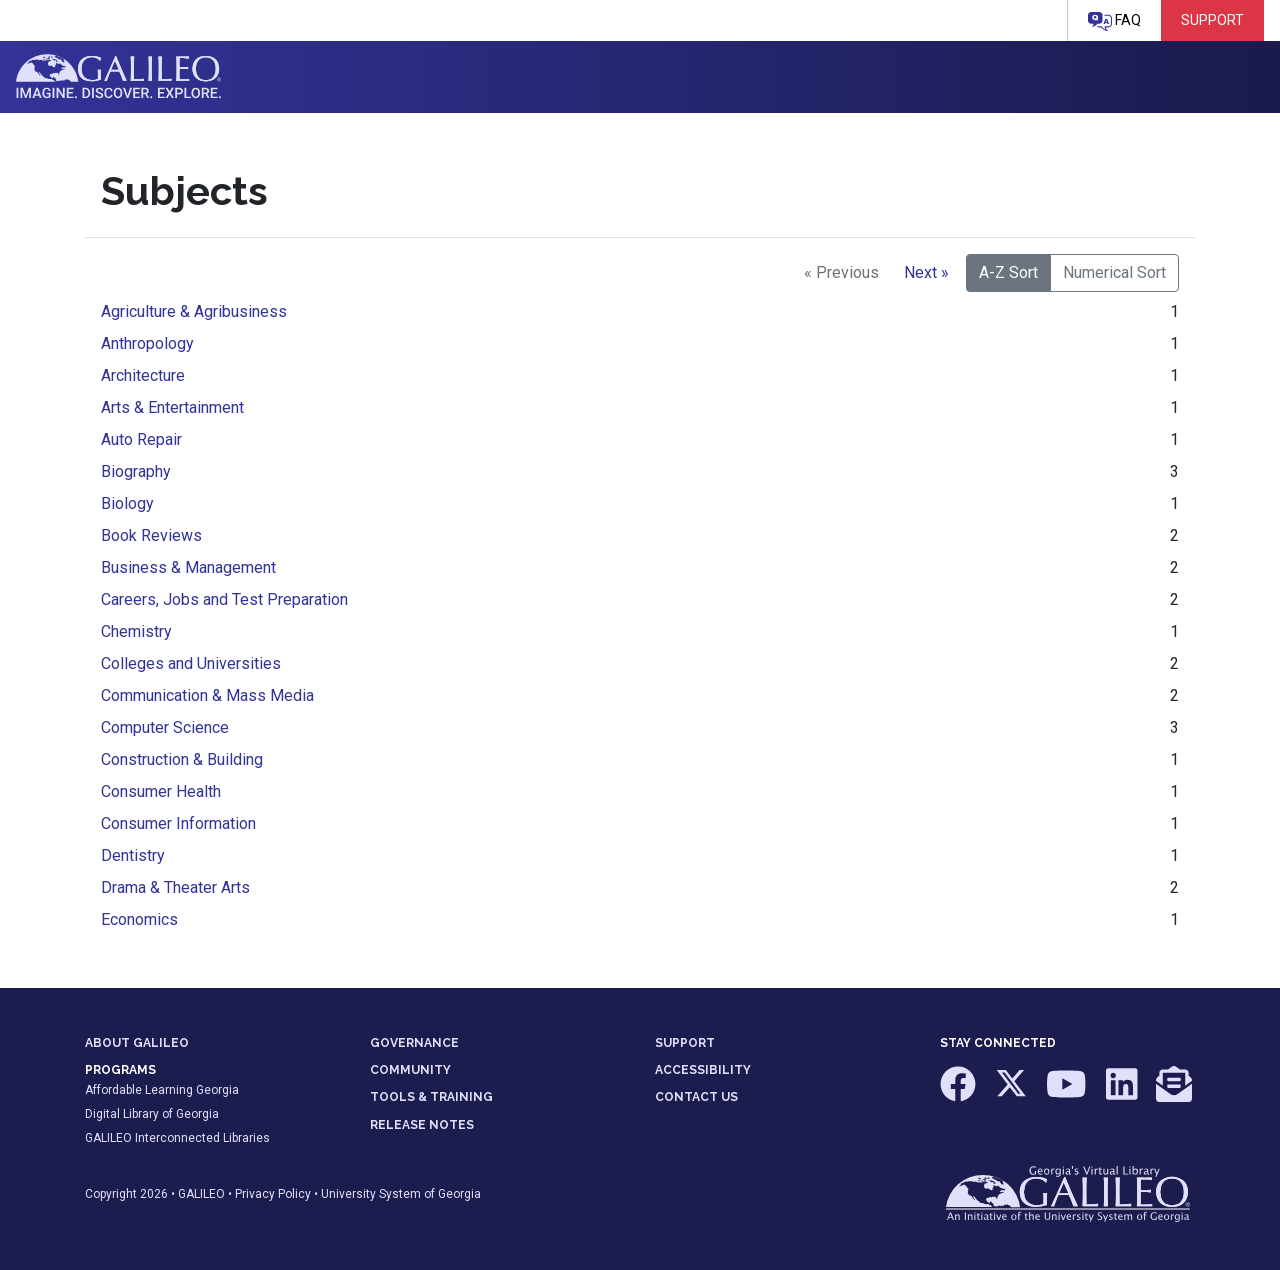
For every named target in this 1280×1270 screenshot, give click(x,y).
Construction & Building (182, 759)
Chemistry (136, 631)
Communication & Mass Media (207, 695)
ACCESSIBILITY (703, 1070)
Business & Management (188, 567)
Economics (139, 919)
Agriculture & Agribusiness (194, 311)
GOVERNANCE (414, 1043)
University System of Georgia (401, 1194)
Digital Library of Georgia (152, 1114)
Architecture (143, 375)
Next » (926, 272)
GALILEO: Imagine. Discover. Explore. (118, 77)
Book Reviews (151, 535)
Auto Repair (141, 439)
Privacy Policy (273, 1194)
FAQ (1114, 21)
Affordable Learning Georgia (162, 1090)
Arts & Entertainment (172, 407)
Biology (127, 503)
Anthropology (147, 343)
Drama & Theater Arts (175, 887)
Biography (136, 471)
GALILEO (201, 1194)
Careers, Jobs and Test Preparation (224, 599)
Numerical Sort (1114, 272)
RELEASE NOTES (422, 1125)
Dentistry (133, 855)
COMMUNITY (410, 1070)
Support (1212, 20)
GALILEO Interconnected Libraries (177, 1138)
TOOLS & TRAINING (431, 1097)
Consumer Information (178, 823)
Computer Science (165, 727)
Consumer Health (161, 791)
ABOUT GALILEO (137, 1043)
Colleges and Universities (191, 663)
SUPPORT (685, 1043)
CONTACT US (696, 1097)
